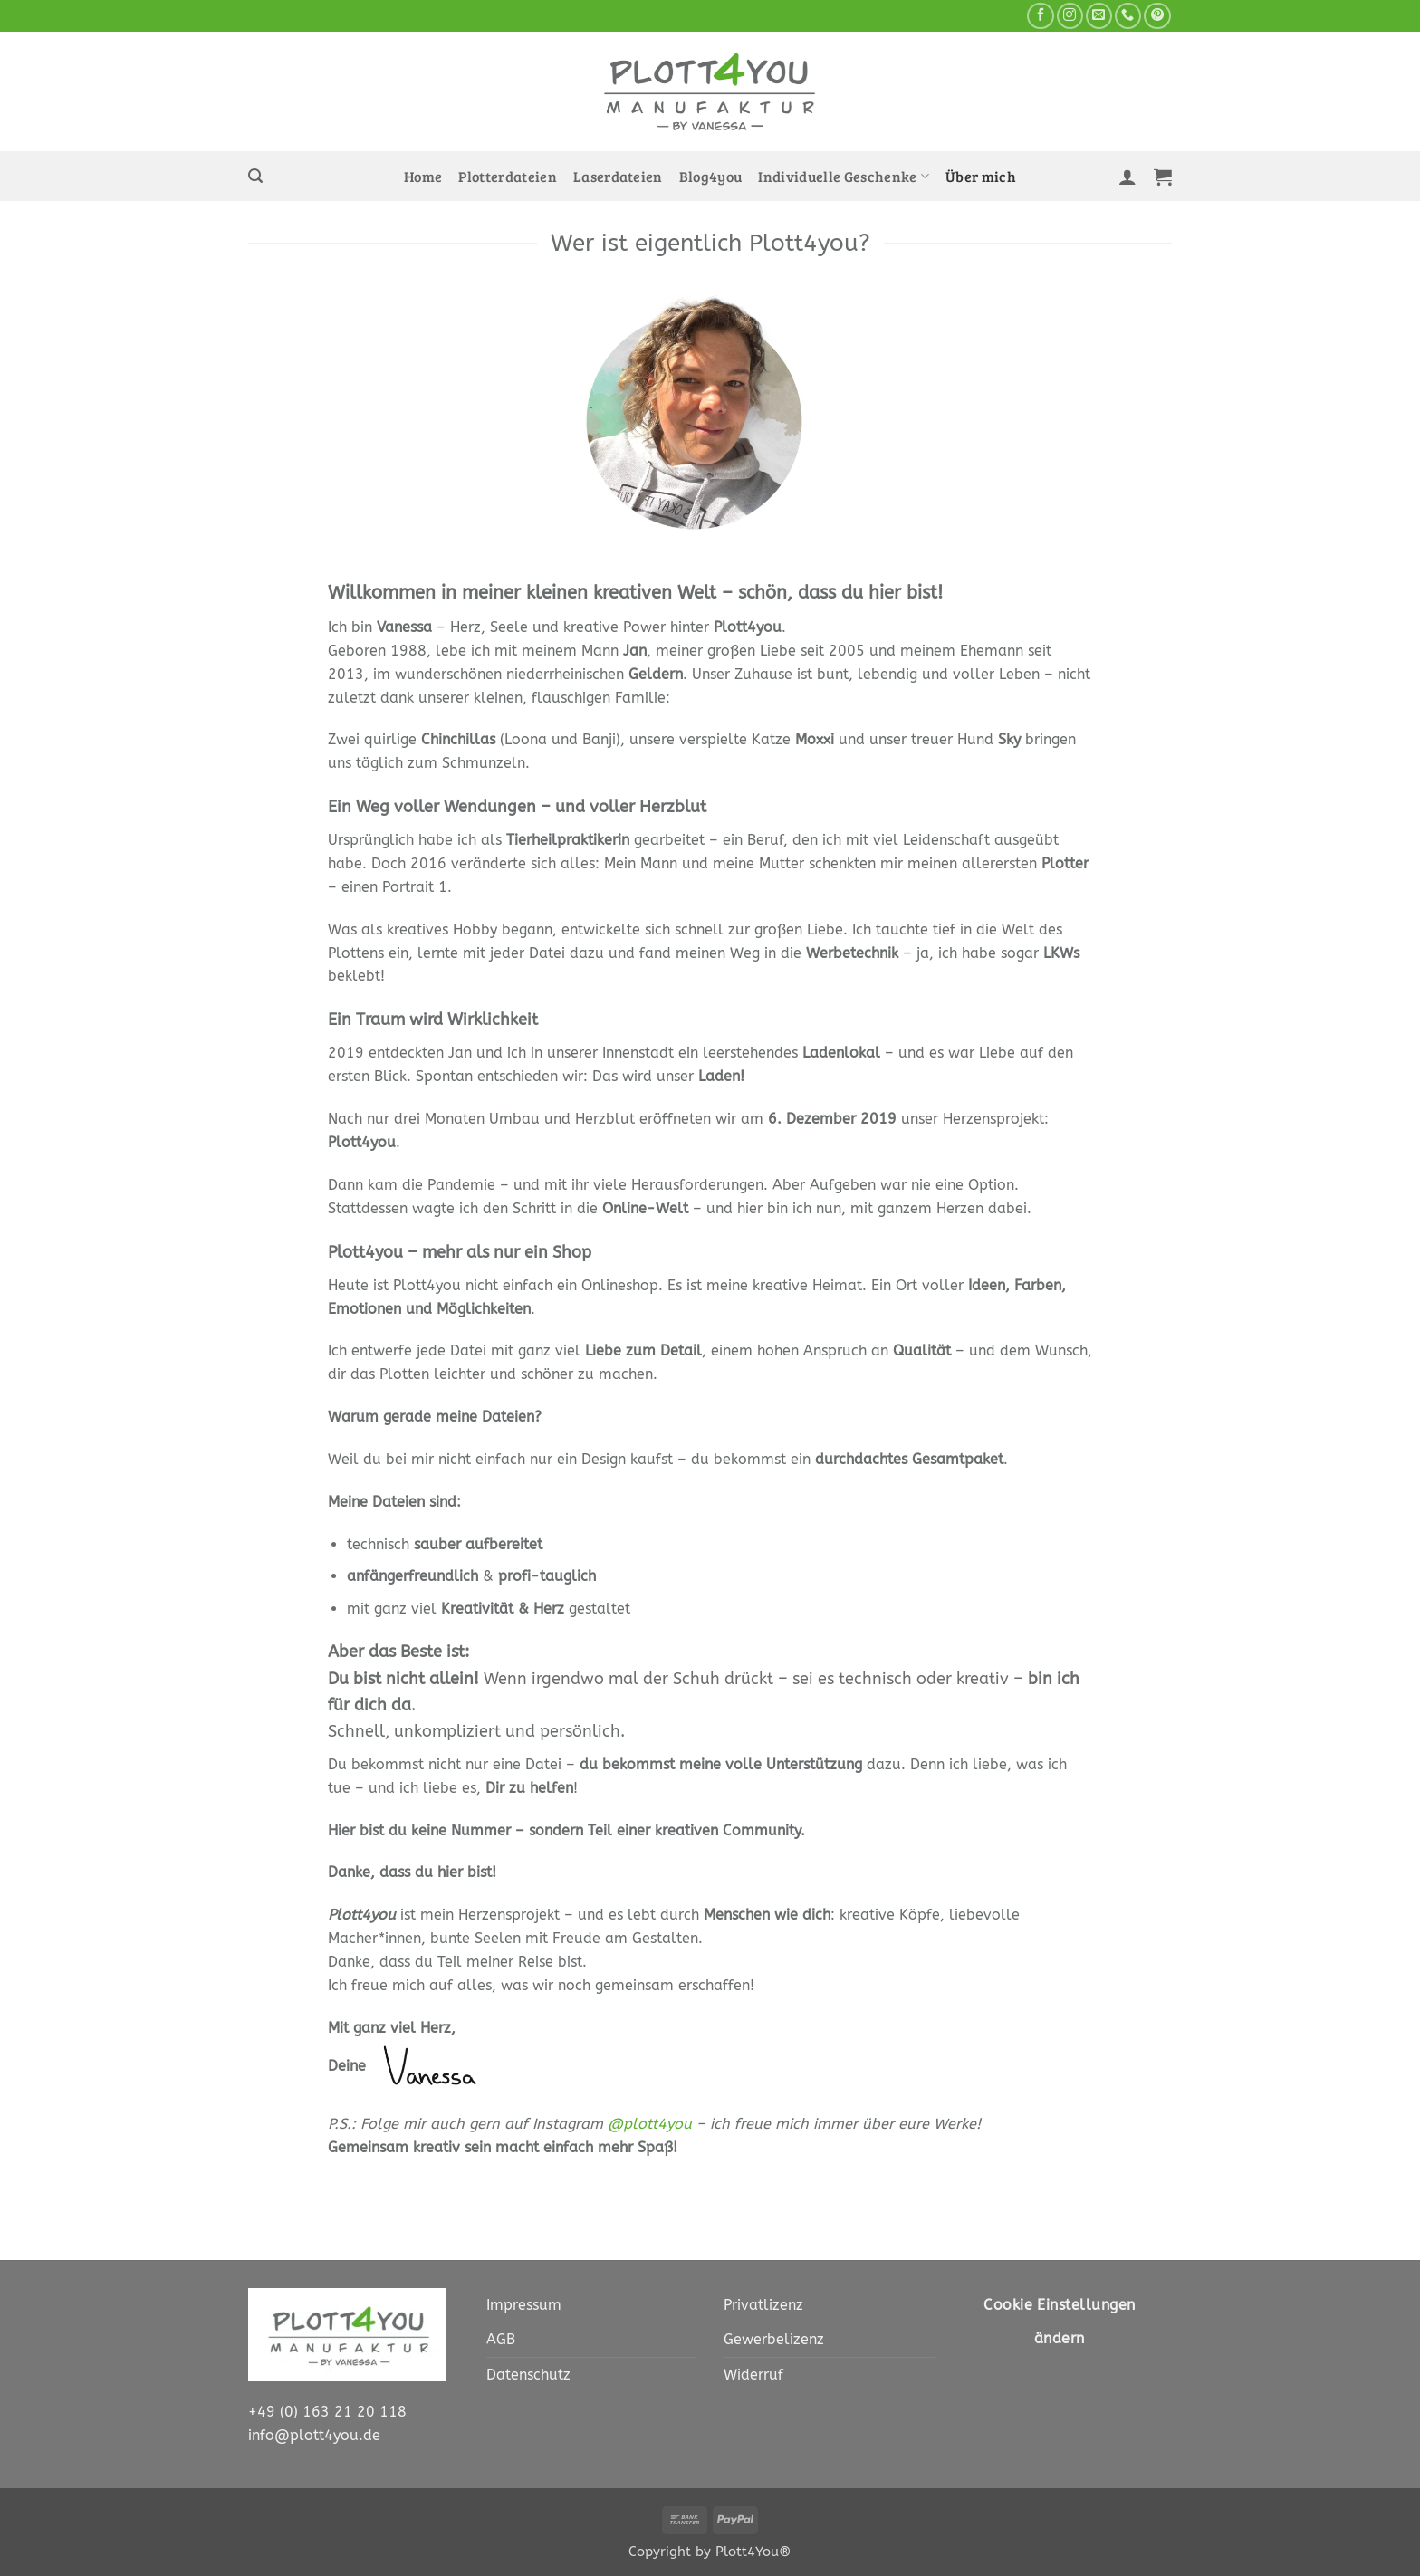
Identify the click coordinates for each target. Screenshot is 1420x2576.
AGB (500, 2339)
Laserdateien (618, 177)
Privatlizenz (763, 2304)
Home (423, 177)
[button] (255, 176)
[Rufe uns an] (1128, 16)
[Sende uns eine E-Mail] (1099, 16)
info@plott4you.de (314, 2435)
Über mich (980, 177)
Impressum (523, 2304)
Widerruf (753, 2374)
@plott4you (650, 2123)
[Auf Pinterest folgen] (1157, 16)
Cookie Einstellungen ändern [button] (1059, 2322)
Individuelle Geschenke (843, 177)
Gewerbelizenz (774, 2339)
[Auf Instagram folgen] (1070, 16)
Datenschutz (528, 2374)
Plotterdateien (507, 177)
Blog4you (711, 177)
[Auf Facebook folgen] (1040, 16)
